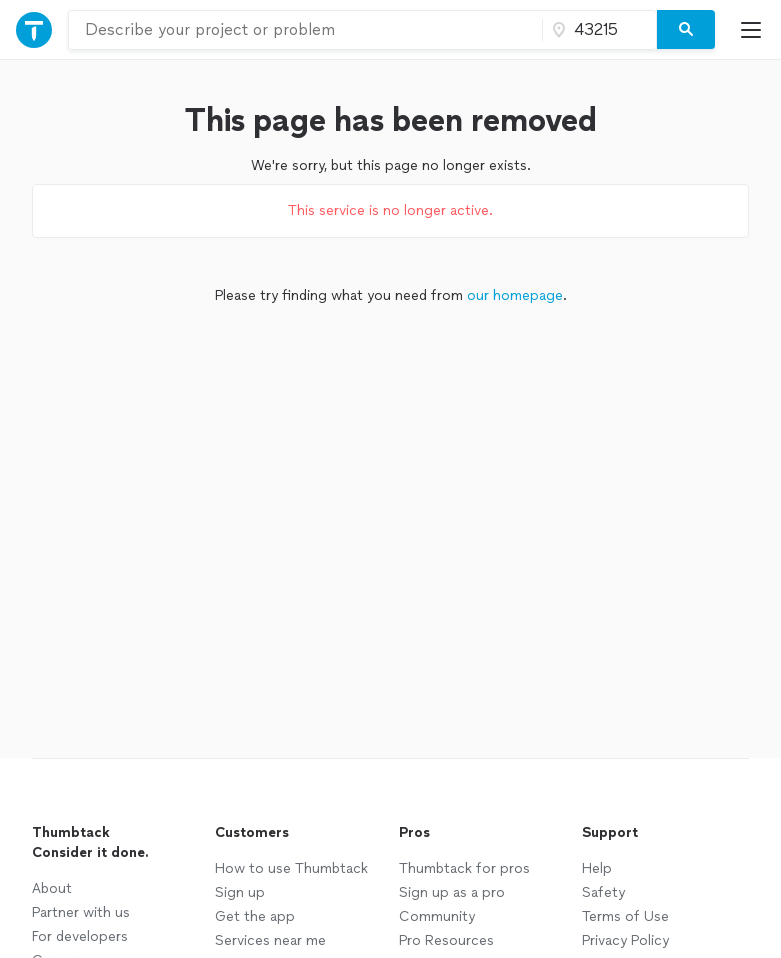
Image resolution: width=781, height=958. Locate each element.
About (52, 888)
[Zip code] (597, 30)
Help (597, 868)
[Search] (686, 30)
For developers (80, 936)
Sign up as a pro (452, 892)
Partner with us (81, 912)
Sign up (240, 892)
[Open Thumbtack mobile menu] (756, 29)
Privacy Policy (625, 940)
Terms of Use (625, 916)
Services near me (270, 940)
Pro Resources (446, 940)
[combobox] (305, 30)
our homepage (515, 295)
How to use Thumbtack (291, 868)
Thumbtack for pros (464, 868)
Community (437, 916)
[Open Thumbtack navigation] (34, 29)
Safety (603, 892)
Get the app (255, 916)
